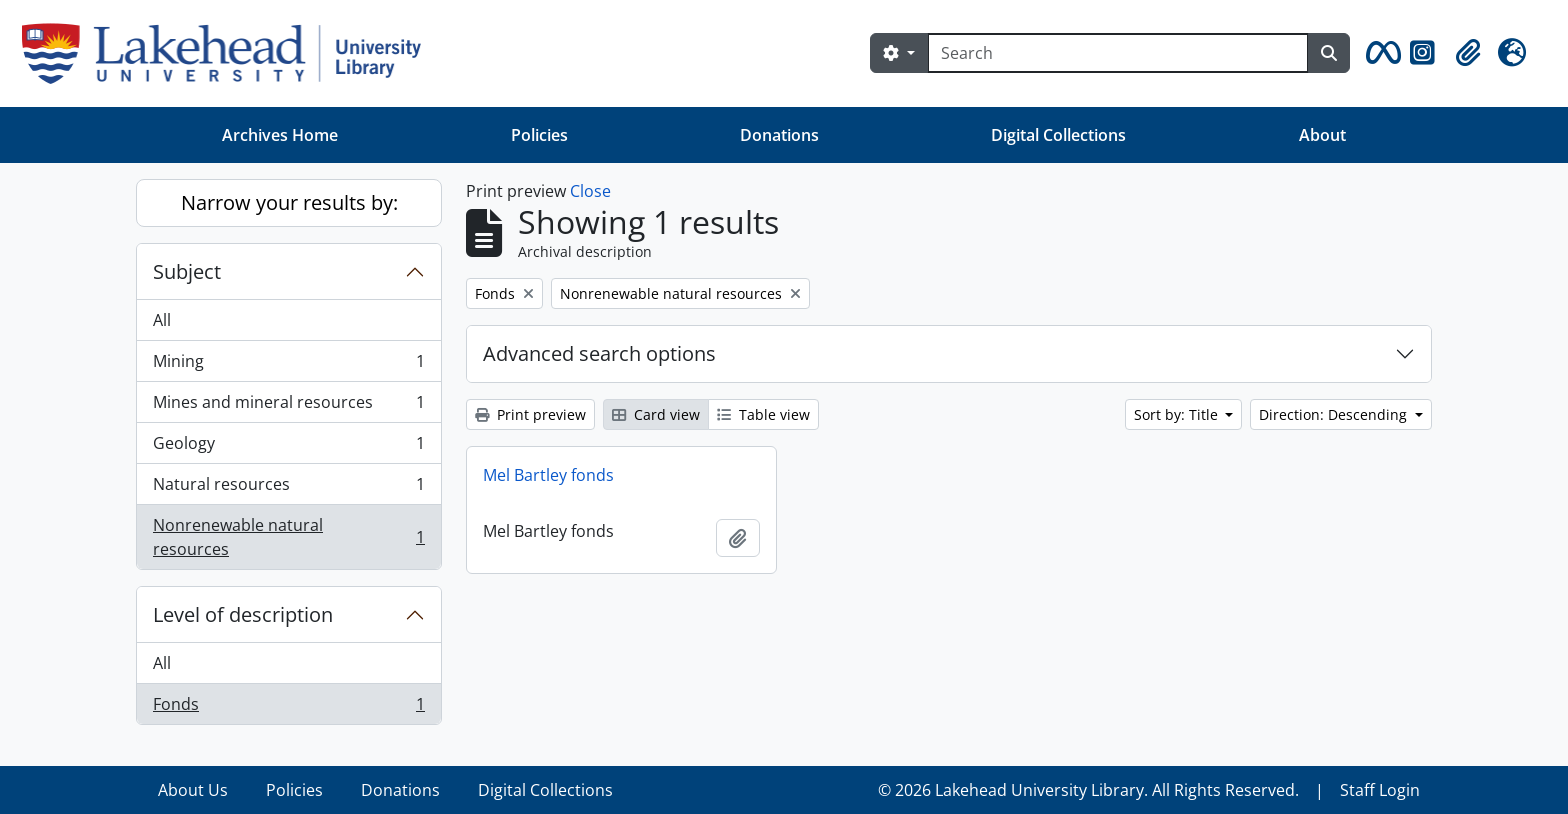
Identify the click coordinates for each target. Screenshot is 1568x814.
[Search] (1118, 53)
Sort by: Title (1178, 414)
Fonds (288, 708)
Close (590, 191)
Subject (187, 271)
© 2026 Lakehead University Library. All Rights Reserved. (1088, 790)
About (1322, 135)
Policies (539, 135)
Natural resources (288, 488)
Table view (763, 414)
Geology (288, 447)
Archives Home (280, 135)
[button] (1380, 53)
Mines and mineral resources (288, 406)
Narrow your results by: (289, 202)
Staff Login (1380, 790)
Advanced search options (599, 353)
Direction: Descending (1335, 414)
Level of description (243, 614)
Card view (656, 414)
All (162, 320)
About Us (193, 790)
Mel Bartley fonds (548, 475)
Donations (779, 135)
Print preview (530, 414)
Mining (288, 365)
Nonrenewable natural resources (288, 537)
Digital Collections (1058, 135)
